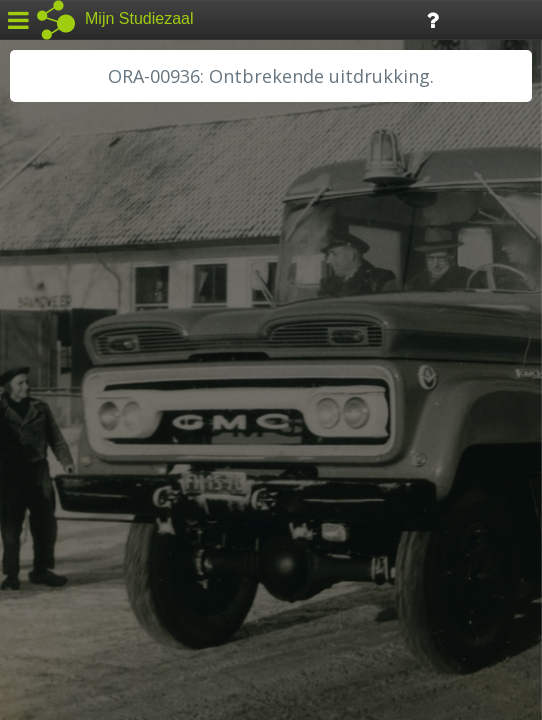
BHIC (43, 297)
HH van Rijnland (79, 387)
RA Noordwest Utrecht (104, 455)
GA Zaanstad (69, 320)
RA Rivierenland (78, 477)
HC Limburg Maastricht (104, 365)
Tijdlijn (339, 18)
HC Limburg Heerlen (95, 342)
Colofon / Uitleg (234, 571)
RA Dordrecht (72, 432)
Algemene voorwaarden (100, 596)
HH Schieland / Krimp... (102, 410)
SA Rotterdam (73, 500)
